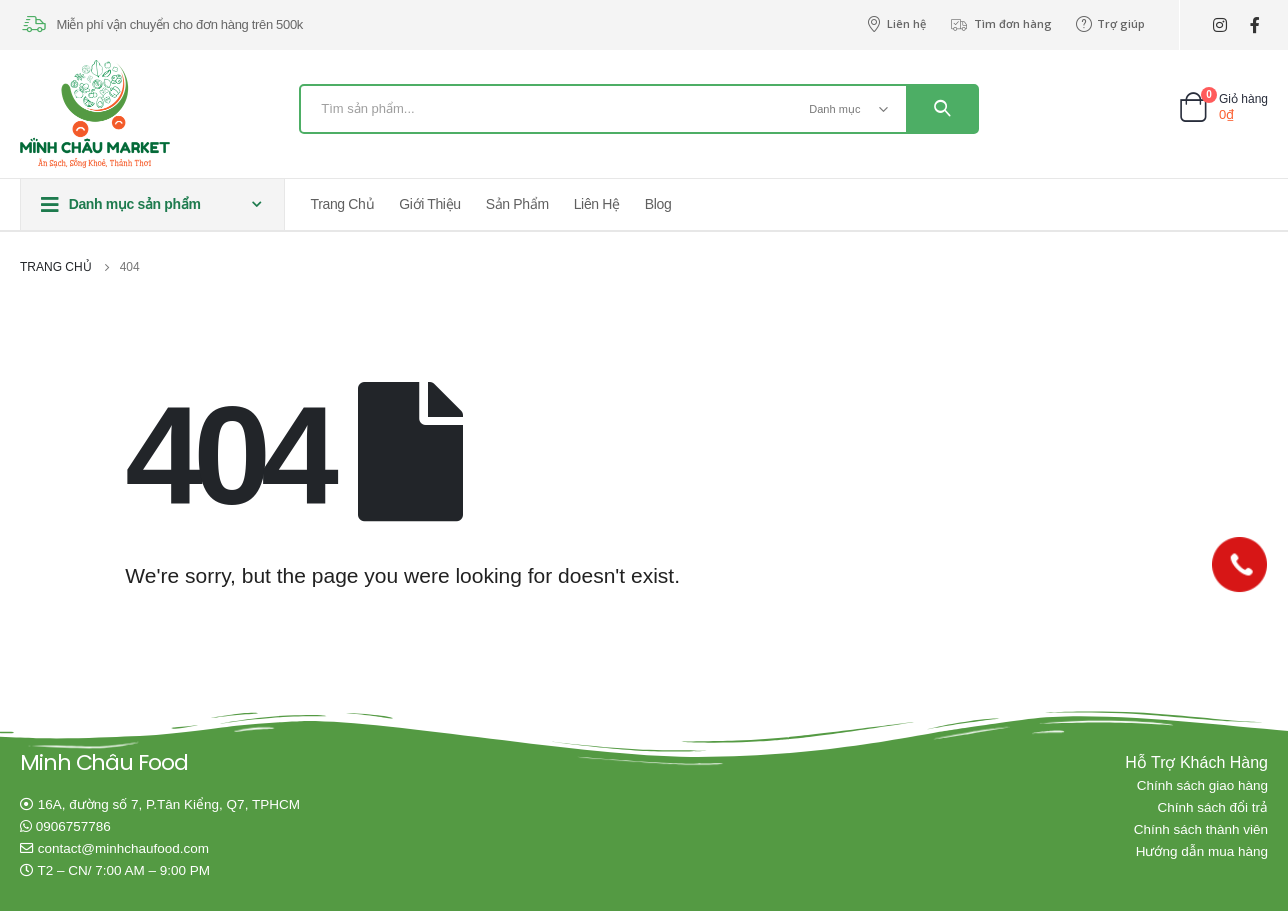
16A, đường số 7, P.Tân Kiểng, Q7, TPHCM (169, 804)
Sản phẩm (517, 204)
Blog (658, 204)
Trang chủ (343, 204)
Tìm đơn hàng (1001, 24)
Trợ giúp (1110, 24)
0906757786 (73, 826)
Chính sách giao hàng (1202, 785)
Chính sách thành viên (1201, 829)
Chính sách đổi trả (1212, 807)
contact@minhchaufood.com (123, 848)
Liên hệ (896, 24)
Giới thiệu (429, 204)
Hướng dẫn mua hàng (1202, 851)
